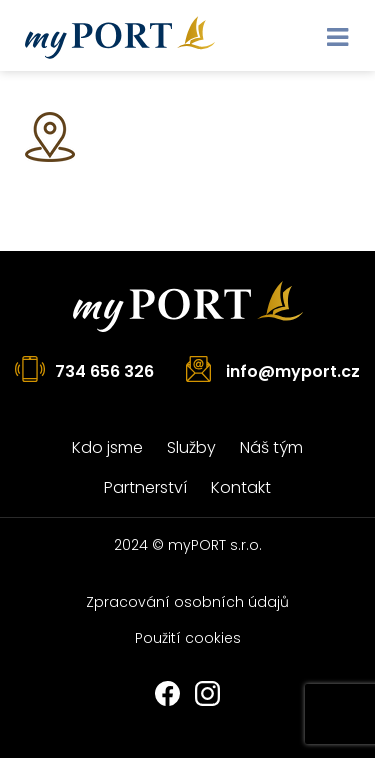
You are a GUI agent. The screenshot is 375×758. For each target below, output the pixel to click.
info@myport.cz (293, 371)
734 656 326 (104, 371)
